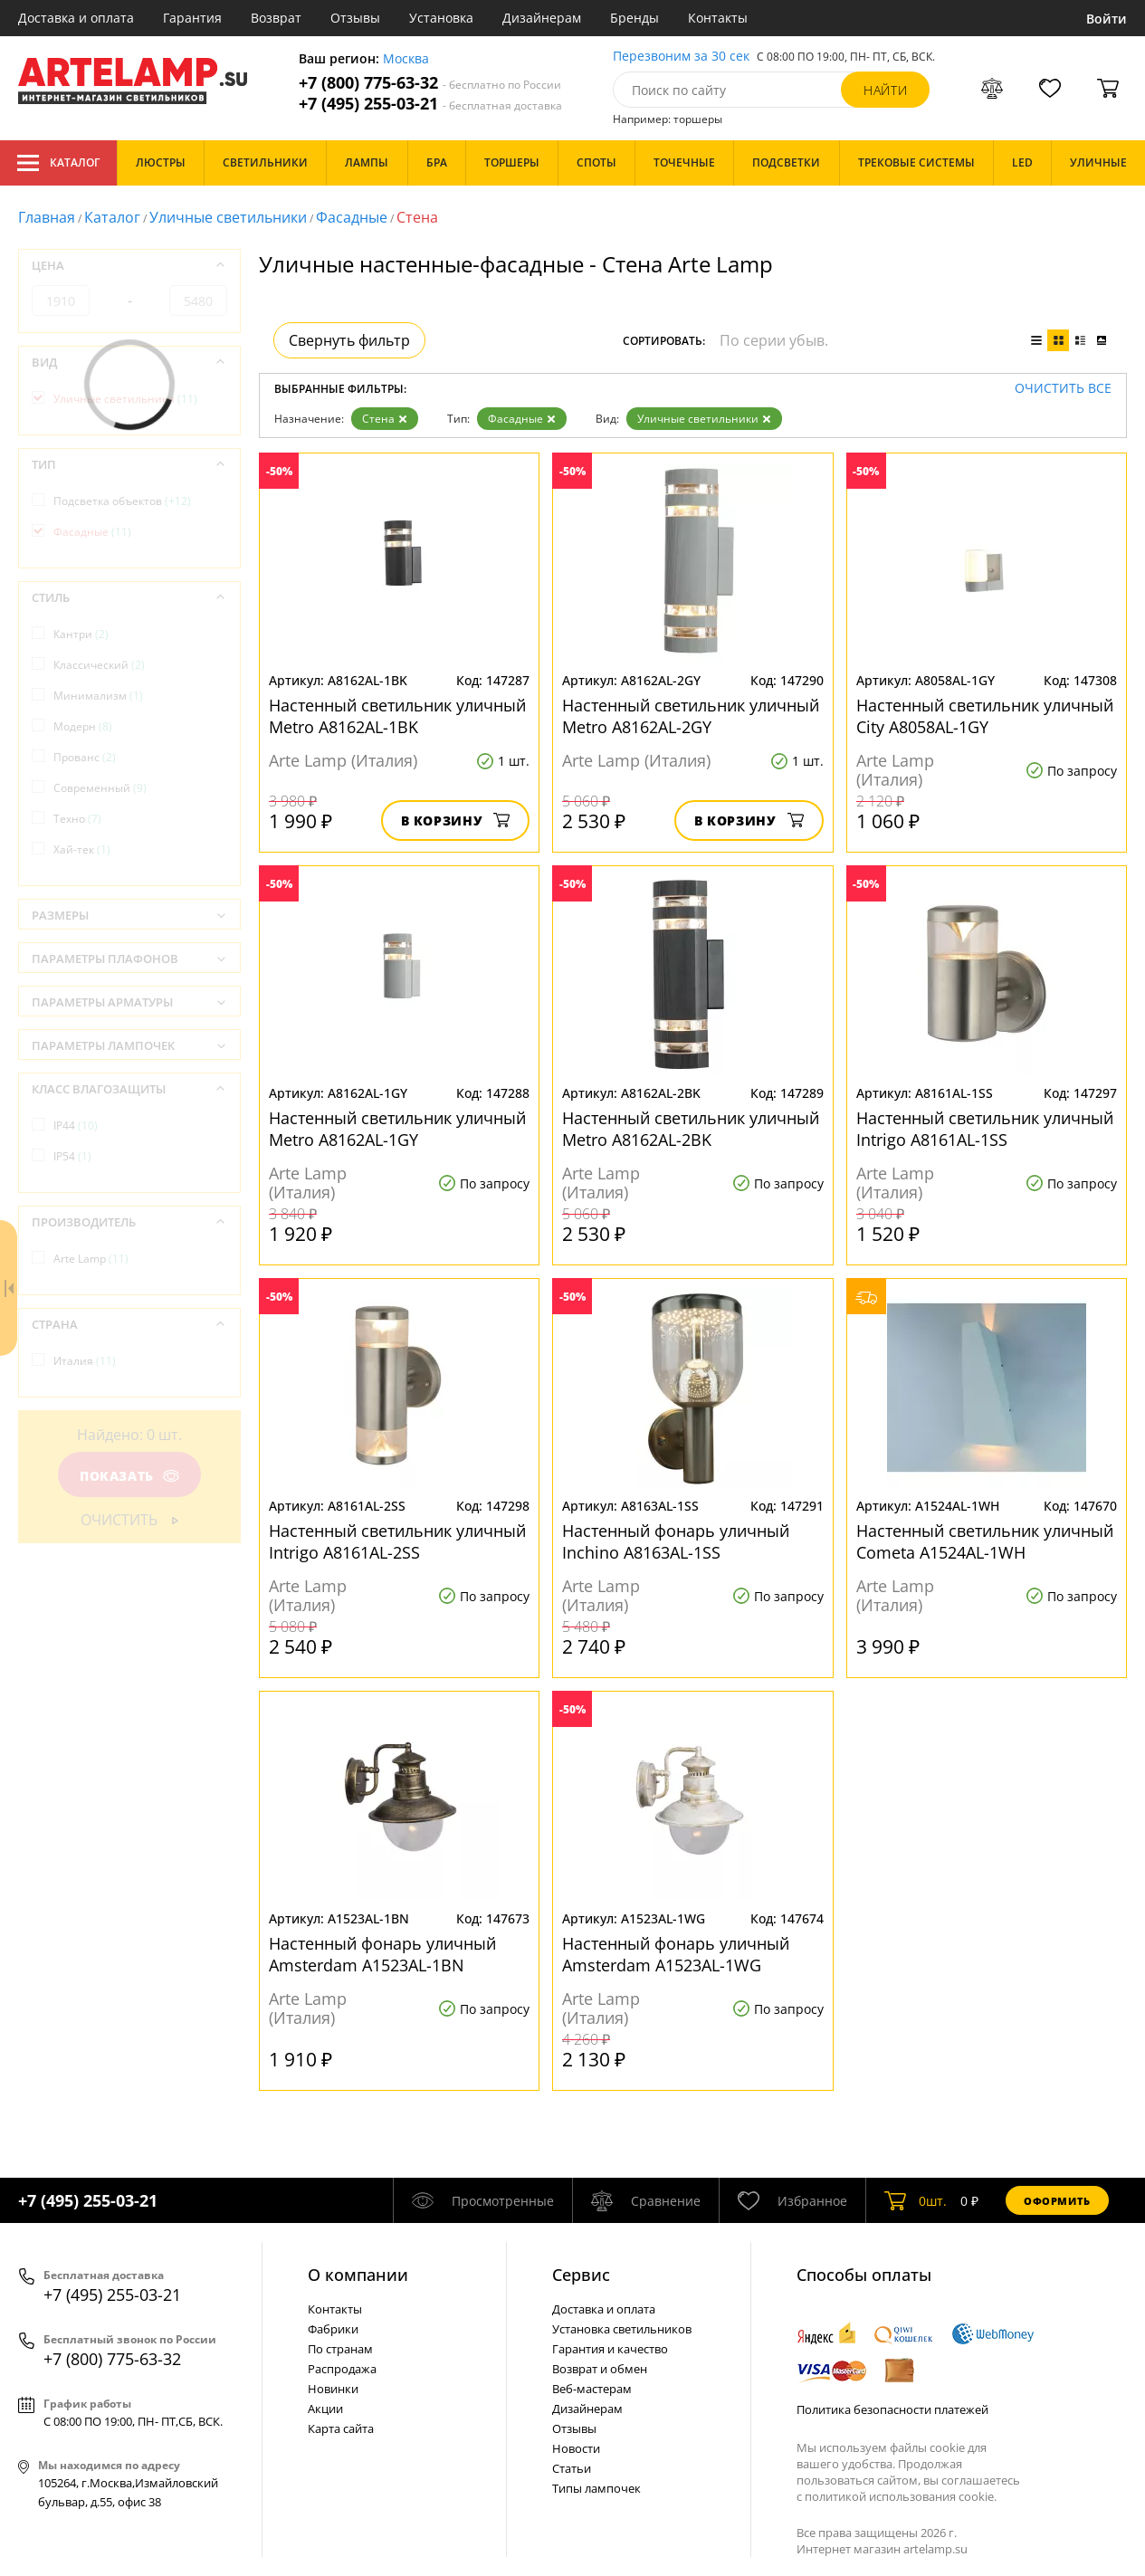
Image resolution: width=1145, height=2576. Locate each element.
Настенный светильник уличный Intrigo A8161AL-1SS (984, 1128)
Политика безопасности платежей (892, 2409)
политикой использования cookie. (901, 2496)
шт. (915, 2200)
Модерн (82, 726)
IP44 (75, 1125)
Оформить (1057, 2201)
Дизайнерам (541, 17)
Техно (77, 818)
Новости (576, 2448)
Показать (129, 1475)
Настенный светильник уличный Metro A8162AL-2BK (690, 1128)
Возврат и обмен (599, 2369)
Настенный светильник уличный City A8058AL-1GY (984, 716)
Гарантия (192, 17)
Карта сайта (341, 2428)
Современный (100, 788)
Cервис (581, 2274)
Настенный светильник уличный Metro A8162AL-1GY (397, 1128)
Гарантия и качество (610, 2349)
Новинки (333, 2388)
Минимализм (98, 695)
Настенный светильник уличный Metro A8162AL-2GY (690, 716)
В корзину (455, 820)
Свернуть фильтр (349, 340)
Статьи (571, 2468)
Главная (46, 217)
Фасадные (351, 217)
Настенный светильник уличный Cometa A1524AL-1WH (984, 1541)
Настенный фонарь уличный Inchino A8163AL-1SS (675, 1541)
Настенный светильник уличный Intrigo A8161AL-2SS (397, 1541)
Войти (1106, 18)
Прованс (84, 757)
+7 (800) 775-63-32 (430, 82)
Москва (406, 59)
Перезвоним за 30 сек (681, 56)
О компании (358, 2274)
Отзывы (355, 17)
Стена (384, 418)
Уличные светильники (228, 217)
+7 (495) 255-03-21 (430, 103)
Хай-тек (81, 849)
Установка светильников (622, 2329)
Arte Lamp (91, 1258)
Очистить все (1063, 388)
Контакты (718, 17)
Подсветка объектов (122, 501)
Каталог (58, 163)
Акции (325, 2408)
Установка (441, 17)
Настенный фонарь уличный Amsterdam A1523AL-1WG (675, 1954)
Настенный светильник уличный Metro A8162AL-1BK (397, 716)
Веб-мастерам (592, 2388)
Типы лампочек (596, 2488)
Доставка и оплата (76, 17)
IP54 (72, 1156)
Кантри (81, 634)
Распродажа (342, 2369)
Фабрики (333, 2329)
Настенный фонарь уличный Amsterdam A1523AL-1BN (382, 1954)
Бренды (634, 17)
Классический (99, 665)
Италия (84, 1361)
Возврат (276, 17)
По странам (340, 2349)
